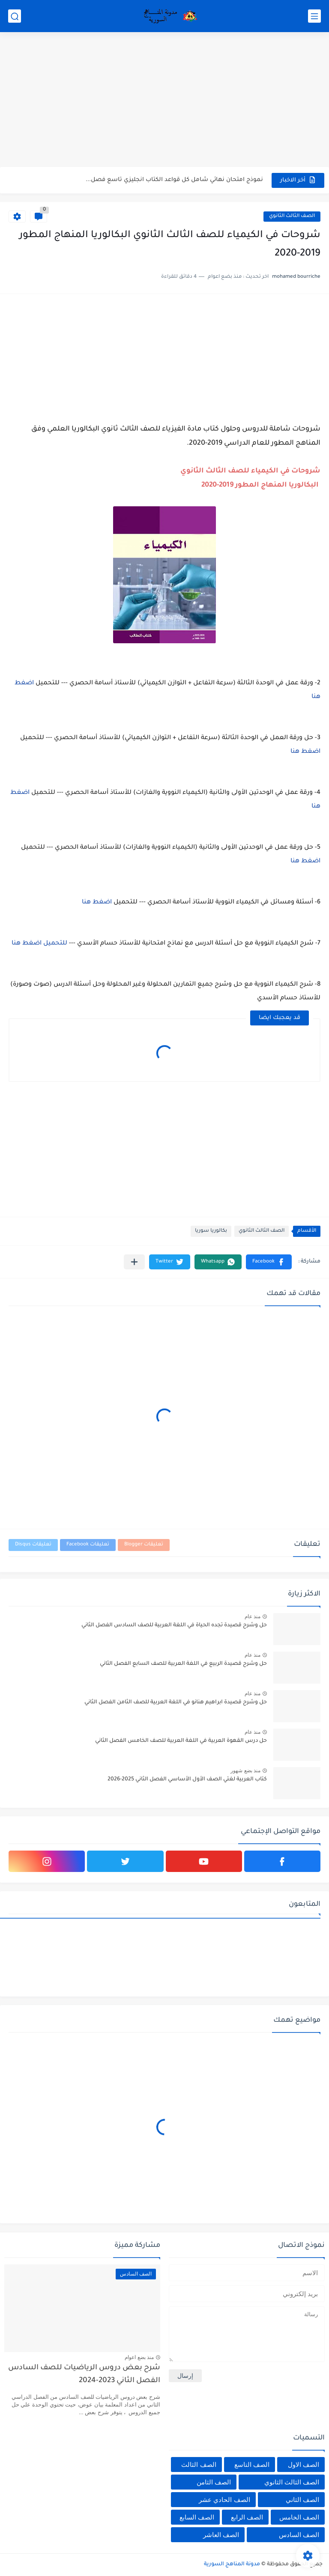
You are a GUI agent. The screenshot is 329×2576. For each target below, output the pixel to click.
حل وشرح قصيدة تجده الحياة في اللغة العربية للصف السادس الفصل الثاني (174, 1625)
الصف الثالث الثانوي (292, 216)
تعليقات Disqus (33, 1545)
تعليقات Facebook (87, 1545)
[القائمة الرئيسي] (314, 16)
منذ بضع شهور (245, 1771)
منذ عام (252, 1616)
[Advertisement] (164, 100)
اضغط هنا (305, 752)
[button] (269, 1261)
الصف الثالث (198, 2464)
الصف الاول (303, 2464)
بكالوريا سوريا (211, 1231)
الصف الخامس (299, 2517)
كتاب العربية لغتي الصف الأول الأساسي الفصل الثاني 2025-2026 (187, 1780)
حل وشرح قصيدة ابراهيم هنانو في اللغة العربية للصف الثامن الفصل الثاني (175, 1702)
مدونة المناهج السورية (232, 2564)
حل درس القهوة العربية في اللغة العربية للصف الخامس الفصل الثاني (181, 1741)
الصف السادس (299, 2534)
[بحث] (14, 16)
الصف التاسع (251, 2464)
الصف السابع (196, 2517)
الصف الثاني (302, 2499)
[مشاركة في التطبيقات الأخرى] (134, 1261)
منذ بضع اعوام (139, 2357)
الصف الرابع (247, 2517)
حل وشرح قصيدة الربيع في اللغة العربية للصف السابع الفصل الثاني (183, 1664)
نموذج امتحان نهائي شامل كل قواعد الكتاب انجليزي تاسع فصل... (174, 180)
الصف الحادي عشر (224, 2499)
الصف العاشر (221, 2534)
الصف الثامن (214, 2482)
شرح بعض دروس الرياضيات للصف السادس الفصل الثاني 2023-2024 (84, 2374)
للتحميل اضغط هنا (40, 943)
